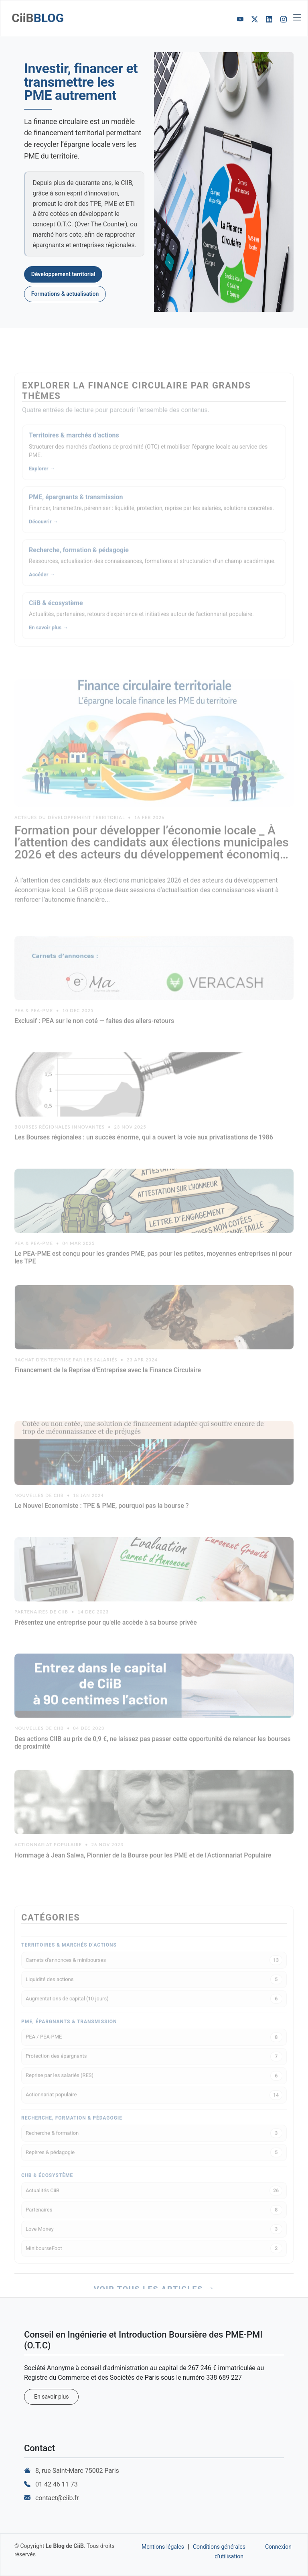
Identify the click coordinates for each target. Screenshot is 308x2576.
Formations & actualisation (65, 294)
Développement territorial (63, 274)
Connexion (278, 2546)
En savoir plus (51, 2396)
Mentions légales (163, 2546)
